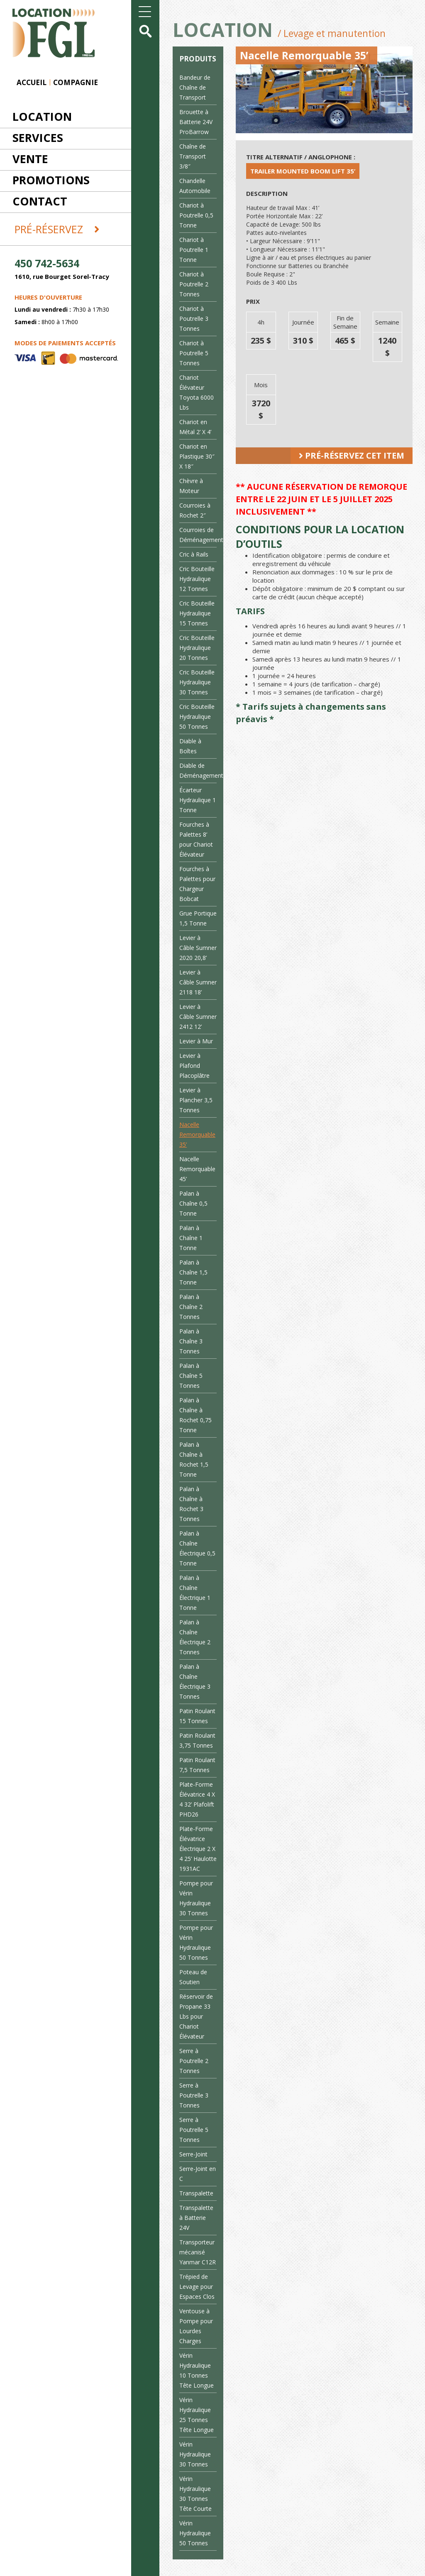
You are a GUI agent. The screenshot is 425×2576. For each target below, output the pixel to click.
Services (37, 137)
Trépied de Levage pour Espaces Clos (197, 2286)
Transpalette (196, 2193)
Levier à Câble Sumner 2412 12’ (198, 1016)
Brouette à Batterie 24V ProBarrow (195, 122)
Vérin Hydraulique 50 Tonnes (195, 2533)
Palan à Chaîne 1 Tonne (191, 1238)
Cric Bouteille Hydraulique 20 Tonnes (197, 648)
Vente (30, 158)
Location (42, 116)
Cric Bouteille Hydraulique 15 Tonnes (197, 613)
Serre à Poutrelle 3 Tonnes (193, 2095)
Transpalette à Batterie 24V (196, 2218)
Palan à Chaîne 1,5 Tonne (193, 1272)
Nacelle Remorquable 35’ (197, 1134)
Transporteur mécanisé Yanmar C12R (197, 2252)
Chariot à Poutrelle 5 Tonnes (193, 353)
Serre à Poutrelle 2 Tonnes (193, 2061)
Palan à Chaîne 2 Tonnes (191, 1307)
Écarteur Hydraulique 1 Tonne (197, 800)
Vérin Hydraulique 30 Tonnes (195, 2454)
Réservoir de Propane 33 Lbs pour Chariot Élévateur (196, 2016)
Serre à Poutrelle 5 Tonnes (193, 2130)
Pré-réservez (57, 229)
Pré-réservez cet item (351, 455)
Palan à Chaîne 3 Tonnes (191, 1341)
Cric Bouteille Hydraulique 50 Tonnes (197, 716)
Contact (39, 201)
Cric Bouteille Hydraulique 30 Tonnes (197, 682)
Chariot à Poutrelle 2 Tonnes (193, 284)
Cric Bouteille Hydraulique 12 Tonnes (197, 579)
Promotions (51, 180)
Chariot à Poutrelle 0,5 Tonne (196, 215)
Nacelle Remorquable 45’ (197, 1169)
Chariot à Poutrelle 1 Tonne (193, 250)
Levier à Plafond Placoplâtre (194, 1065)
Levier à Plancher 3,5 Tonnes (195, 1100)
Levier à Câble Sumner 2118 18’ (198, 982)
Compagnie (75, 82)
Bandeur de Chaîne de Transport (194, 87)
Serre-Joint (193, 2154)
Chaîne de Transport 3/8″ (192, 156)
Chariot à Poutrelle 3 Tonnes (193, 318)
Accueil (31, 82)
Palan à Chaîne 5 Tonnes (191, 1375)
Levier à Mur (196, 1041)
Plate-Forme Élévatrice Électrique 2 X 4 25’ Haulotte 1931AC (198, 1849)
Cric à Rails (193, 554)
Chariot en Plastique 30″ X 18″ (197, 456)
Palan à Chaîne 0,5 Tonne (193, 1203)
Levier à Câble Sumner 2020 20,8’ (198, 948)
